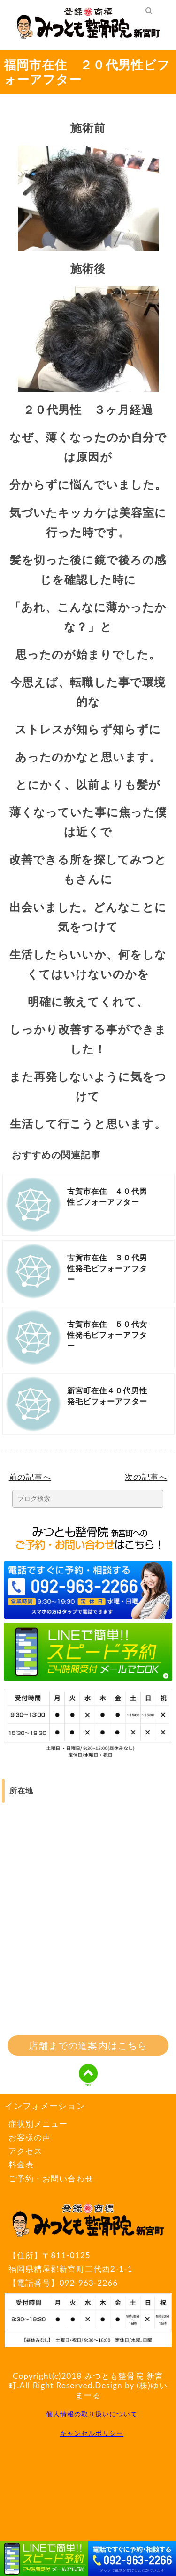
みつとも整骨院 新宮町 (85, 2381)
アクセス (25, 2151)
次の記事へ (146, 1477)
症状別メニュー (38, 2124)
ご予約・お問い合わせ (50, 2178)
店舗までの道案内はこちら (88, 2045)
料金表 (21, 2164)
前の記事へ (30, 1477)
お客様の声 (29, 2137)
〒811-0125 (87, 2263)
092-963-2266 (88, 2283)
